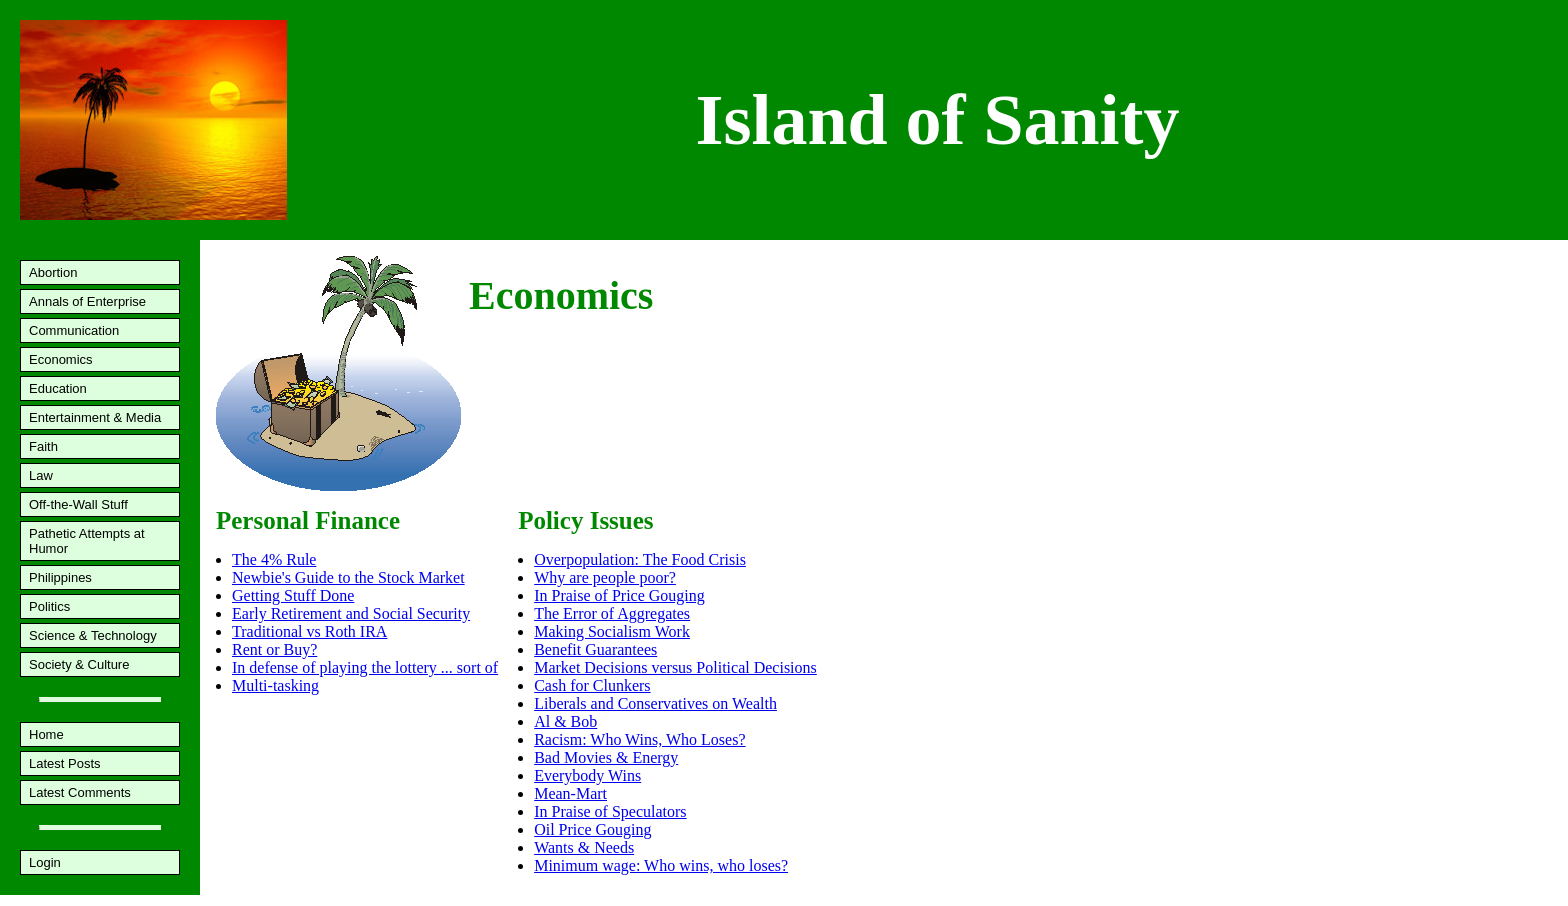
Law (41, 475)
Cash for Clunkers (592, 685)
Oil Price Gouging (592, 829)
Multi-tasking (275, 685)
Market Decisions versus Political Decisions (675, 667)
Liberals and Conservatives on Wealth (655, 703)
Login (45, 862)
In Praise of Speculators (610, 811)
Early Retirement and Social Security (351, 613)
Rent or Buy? (274, 649)
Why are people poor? (605, 577)
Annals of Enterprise (87, 301)
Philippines (60, 577)
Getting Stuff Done (293, 595)
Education (58, 388)
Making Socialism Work (612, 631)
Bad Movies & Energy (606, 757)
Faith (43, 446)
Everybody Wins (587, 775)
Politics (49, 606)
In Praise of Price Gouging (619, 595)
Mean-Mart (570, 793)
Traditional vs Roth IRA (309, 631)
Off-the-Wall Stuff (78, 504)
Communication (74, 330)
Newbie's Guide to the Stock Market (348, 577)
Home (46, 734)
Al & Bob (565, 721)
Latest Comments (80, 792)
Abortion (53, 272)
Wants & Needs (584, 847)
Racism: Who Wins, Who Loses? (639, 739)
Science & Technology (93, 635)
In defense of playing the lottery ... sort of (365, 667)
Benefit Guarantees (595, 649)
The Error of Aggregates (612, 613)
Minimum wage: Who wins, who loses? (661, 865)
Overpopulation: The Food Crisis (640, 559)
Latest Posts (65, 763)
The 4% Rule (274, 559)
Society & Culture (79, 664)
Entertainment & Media (95, 417)
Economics (61, 359)
